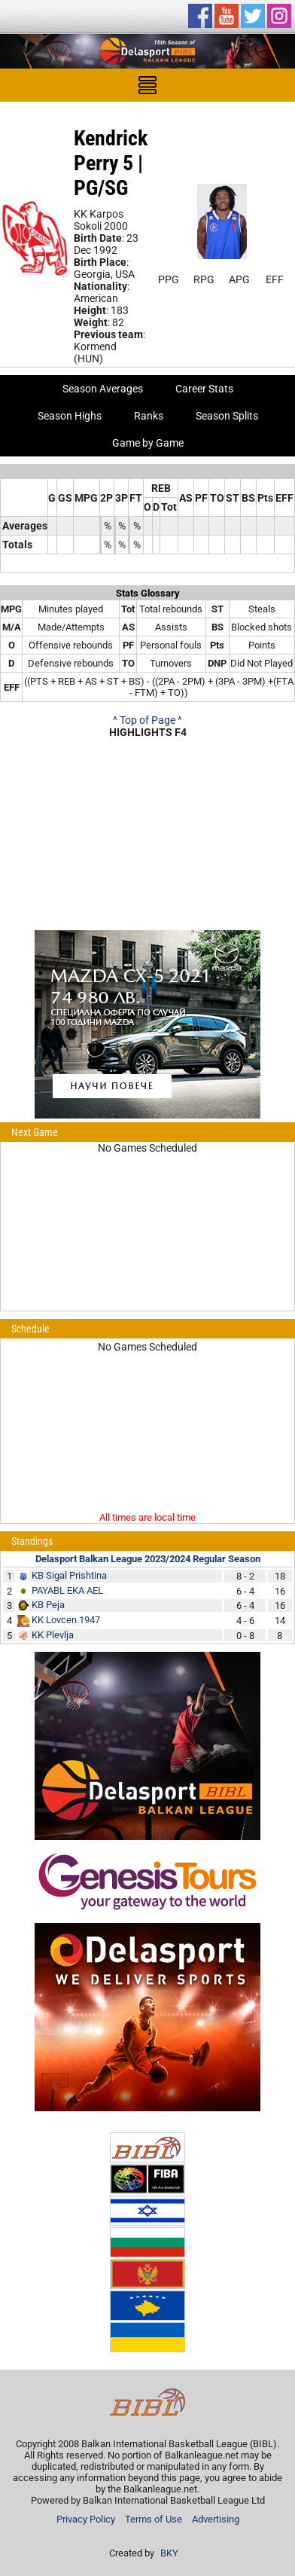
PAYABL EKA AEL (67, 1590)
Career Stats (204, 389)
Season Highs (70, 416)
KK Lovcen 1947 (66, 1619)
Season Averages (102, 389)
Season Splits (227, 416)
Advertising (215, 2519)
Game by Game (148, 443)
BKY (169, 2553)
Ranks (148, 416)
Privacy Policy (85, 2519)
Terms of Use (153, 2519)
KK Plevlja (53, 1635)
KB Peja (48, 1604)
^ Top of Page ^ (147, 720)
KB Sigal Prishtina (69, 1575)
